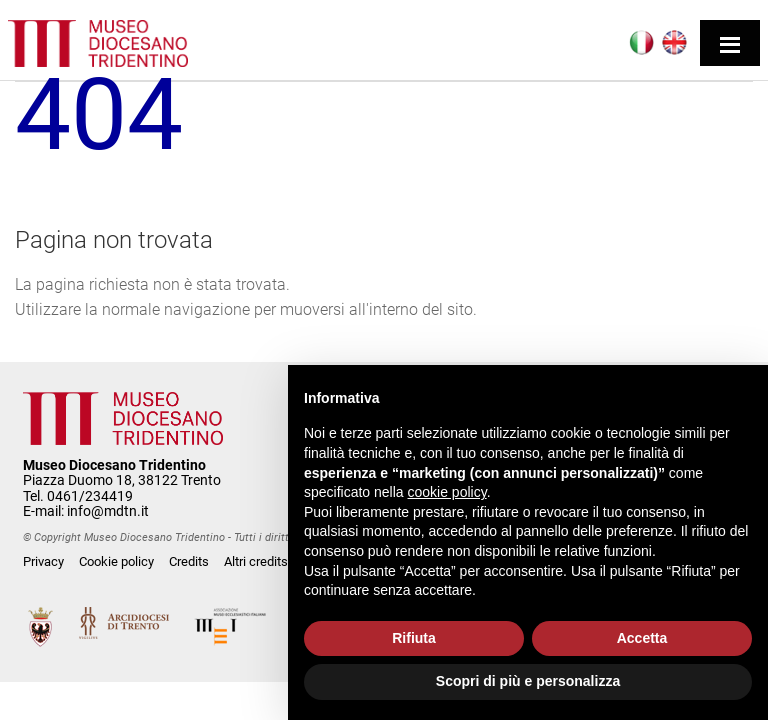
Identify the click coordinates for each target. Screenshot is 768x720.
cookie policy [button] (447, 492)
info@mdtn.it (108, 511)
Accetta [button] (642, 638)
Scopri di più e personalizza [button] (528, 681)
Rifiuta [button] (414, 638)
